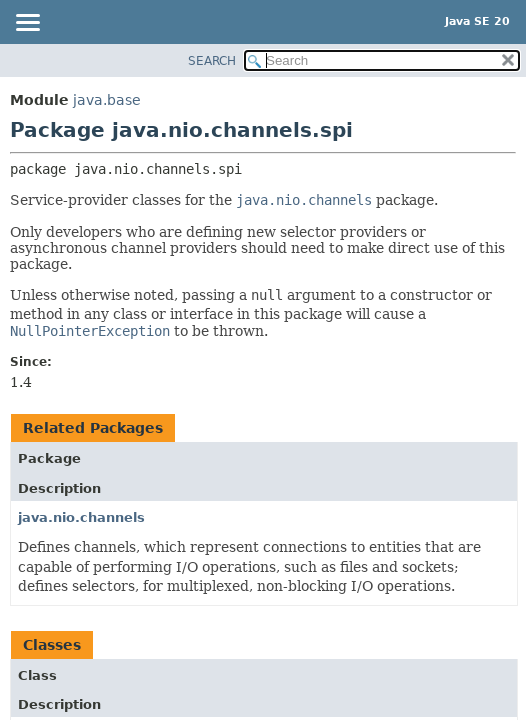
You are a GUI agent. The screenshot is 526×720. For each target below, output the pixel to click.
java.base (107, 100)
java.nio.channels (81, 517)
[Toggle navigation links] (27, 24)
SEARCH (212, 61)
